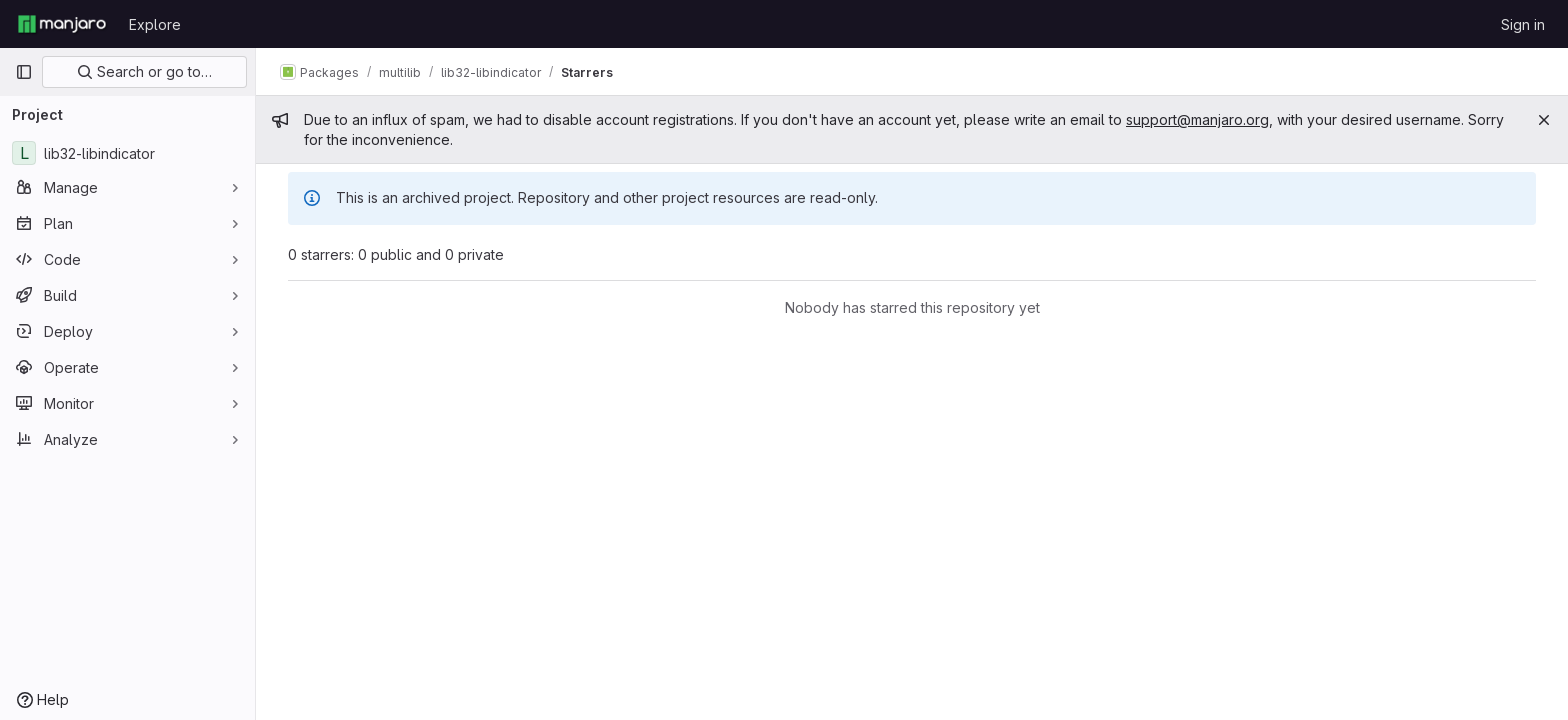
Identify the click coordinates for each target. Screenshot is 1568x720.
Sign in (1523, 24)
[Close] (1544, 120)
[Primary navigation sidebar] (24, 72)
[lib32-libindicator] (127, 153)
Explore (155, 24)
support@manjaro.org (1197, 119)
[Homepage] (62, 24)
